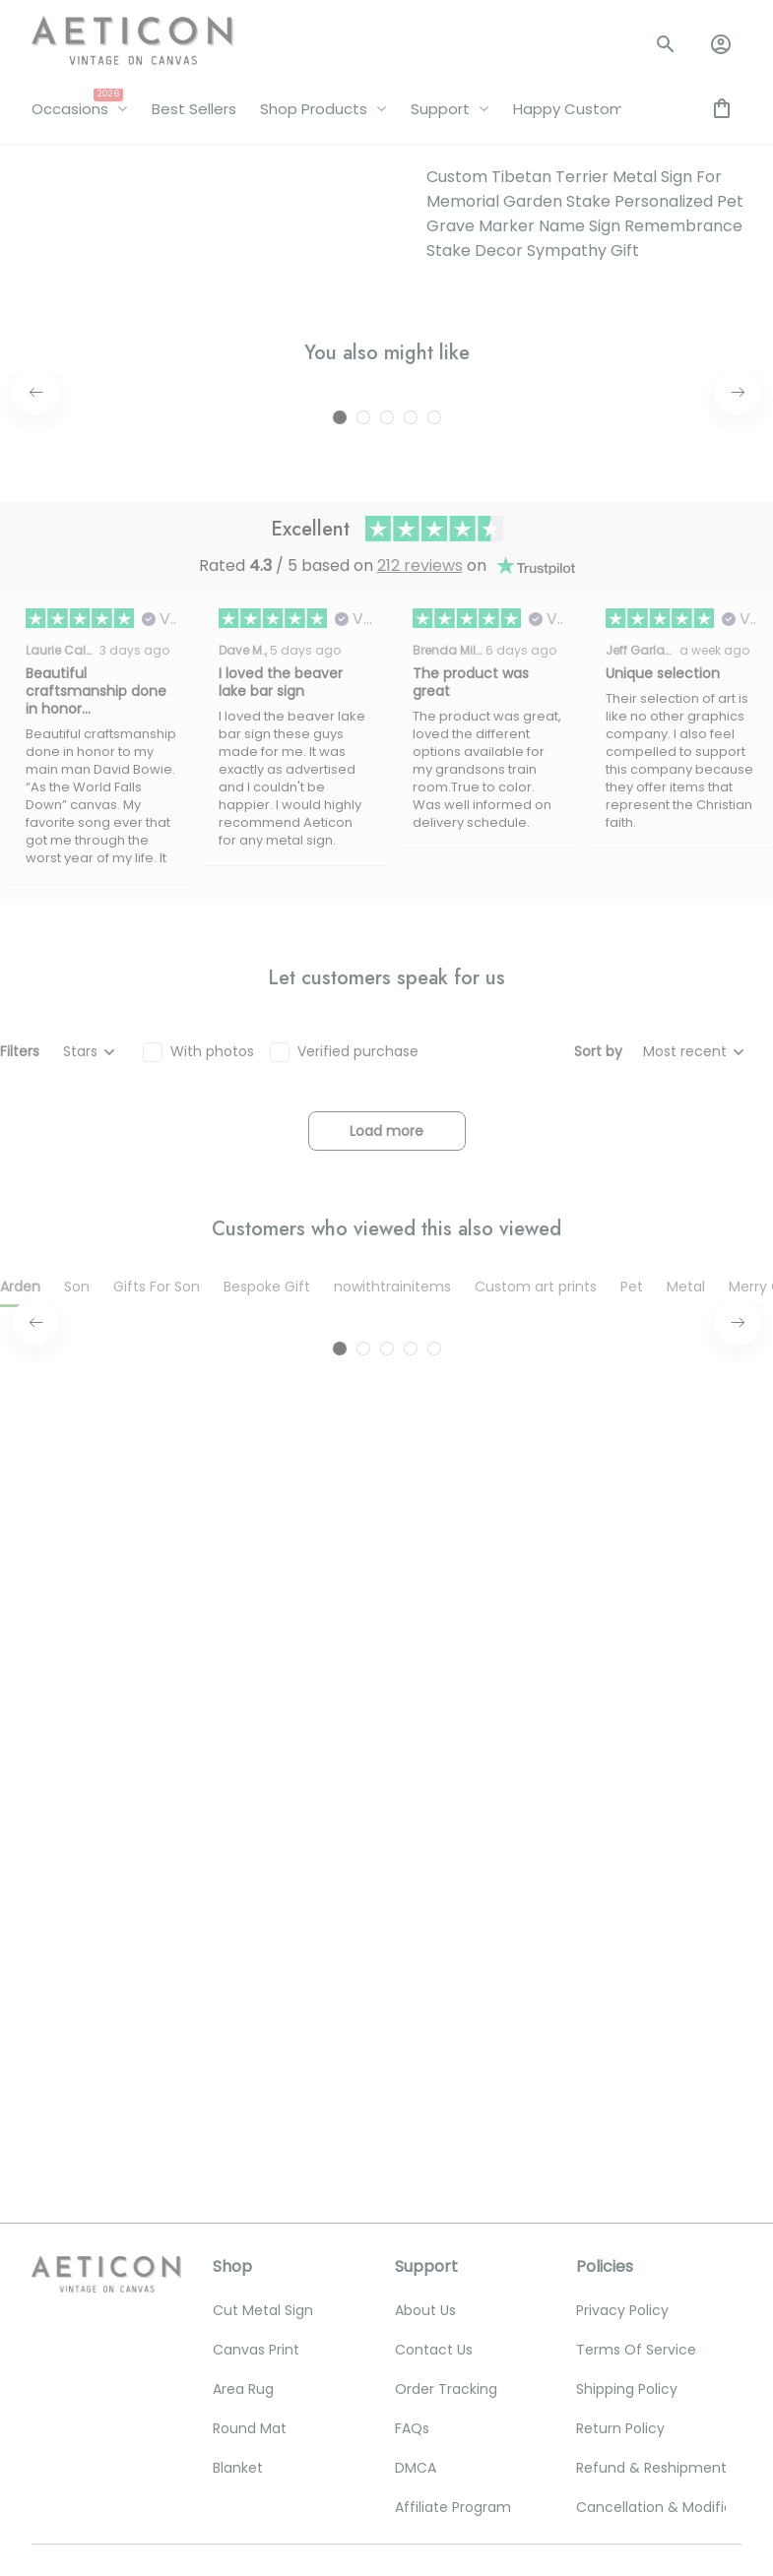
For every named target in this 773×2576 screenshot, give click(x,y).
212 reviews (420, 519)
